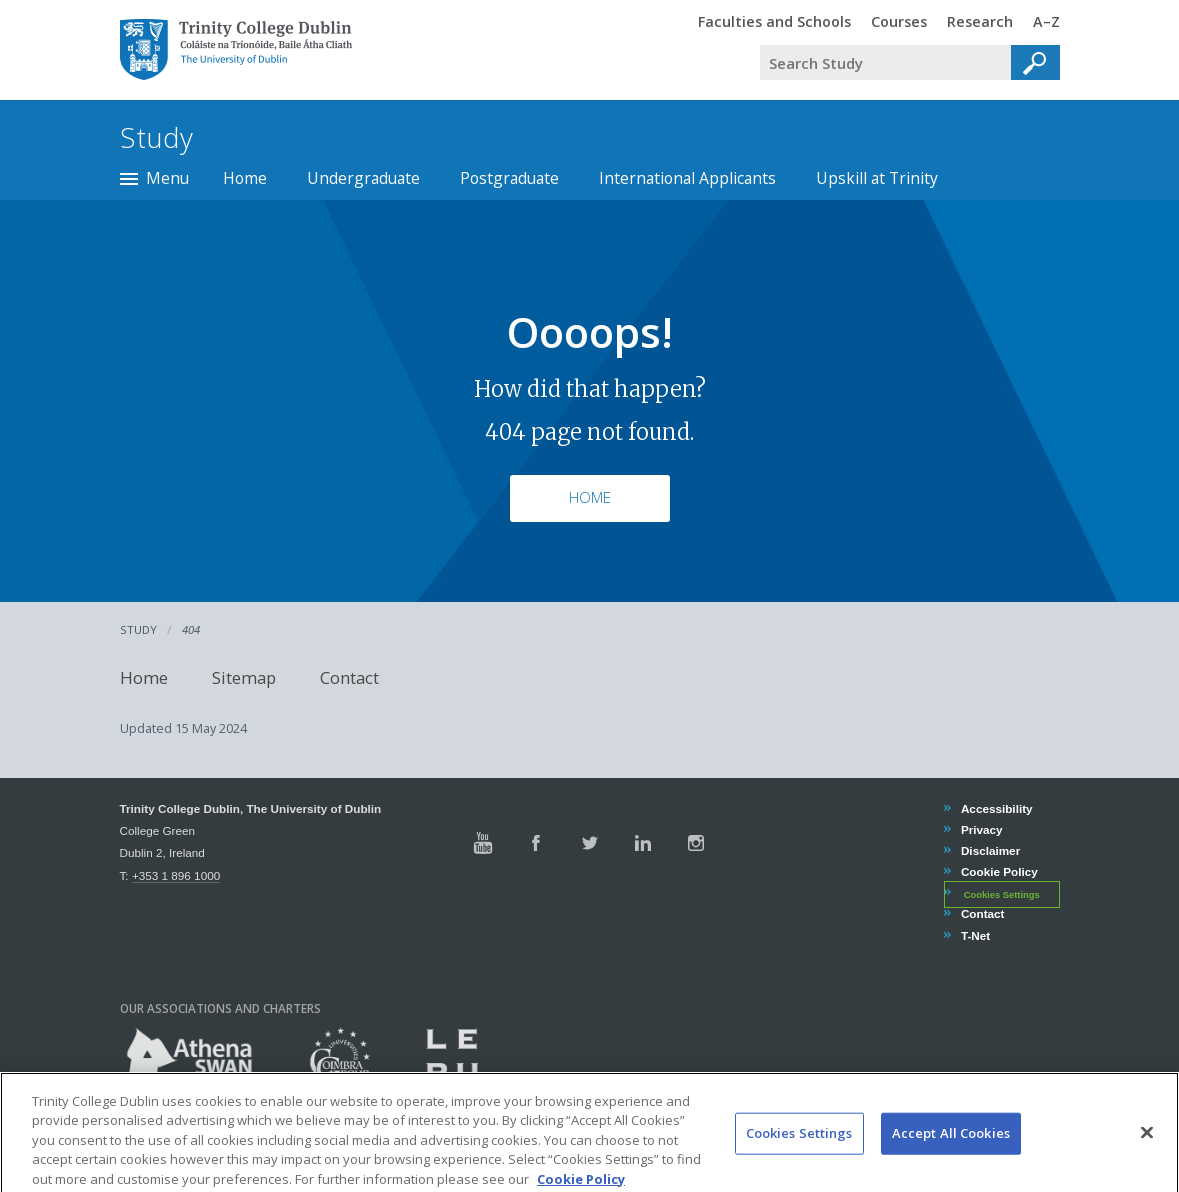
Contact (349, 677)
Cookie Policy (999, 871)
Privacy (981, 829)
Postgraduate (509, 178)
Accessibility (996, 808)
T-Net (975, 935)
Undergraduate (363, 178)
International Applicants (687, 178)
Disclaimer (990, 850)
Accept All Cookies (951, 1152)
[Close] (1147, 1152)
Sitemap (244, 677)
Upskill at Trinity (877, 178)
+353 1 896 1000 (176, 875)
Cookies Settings (1002, 894)
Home (245, 178)
